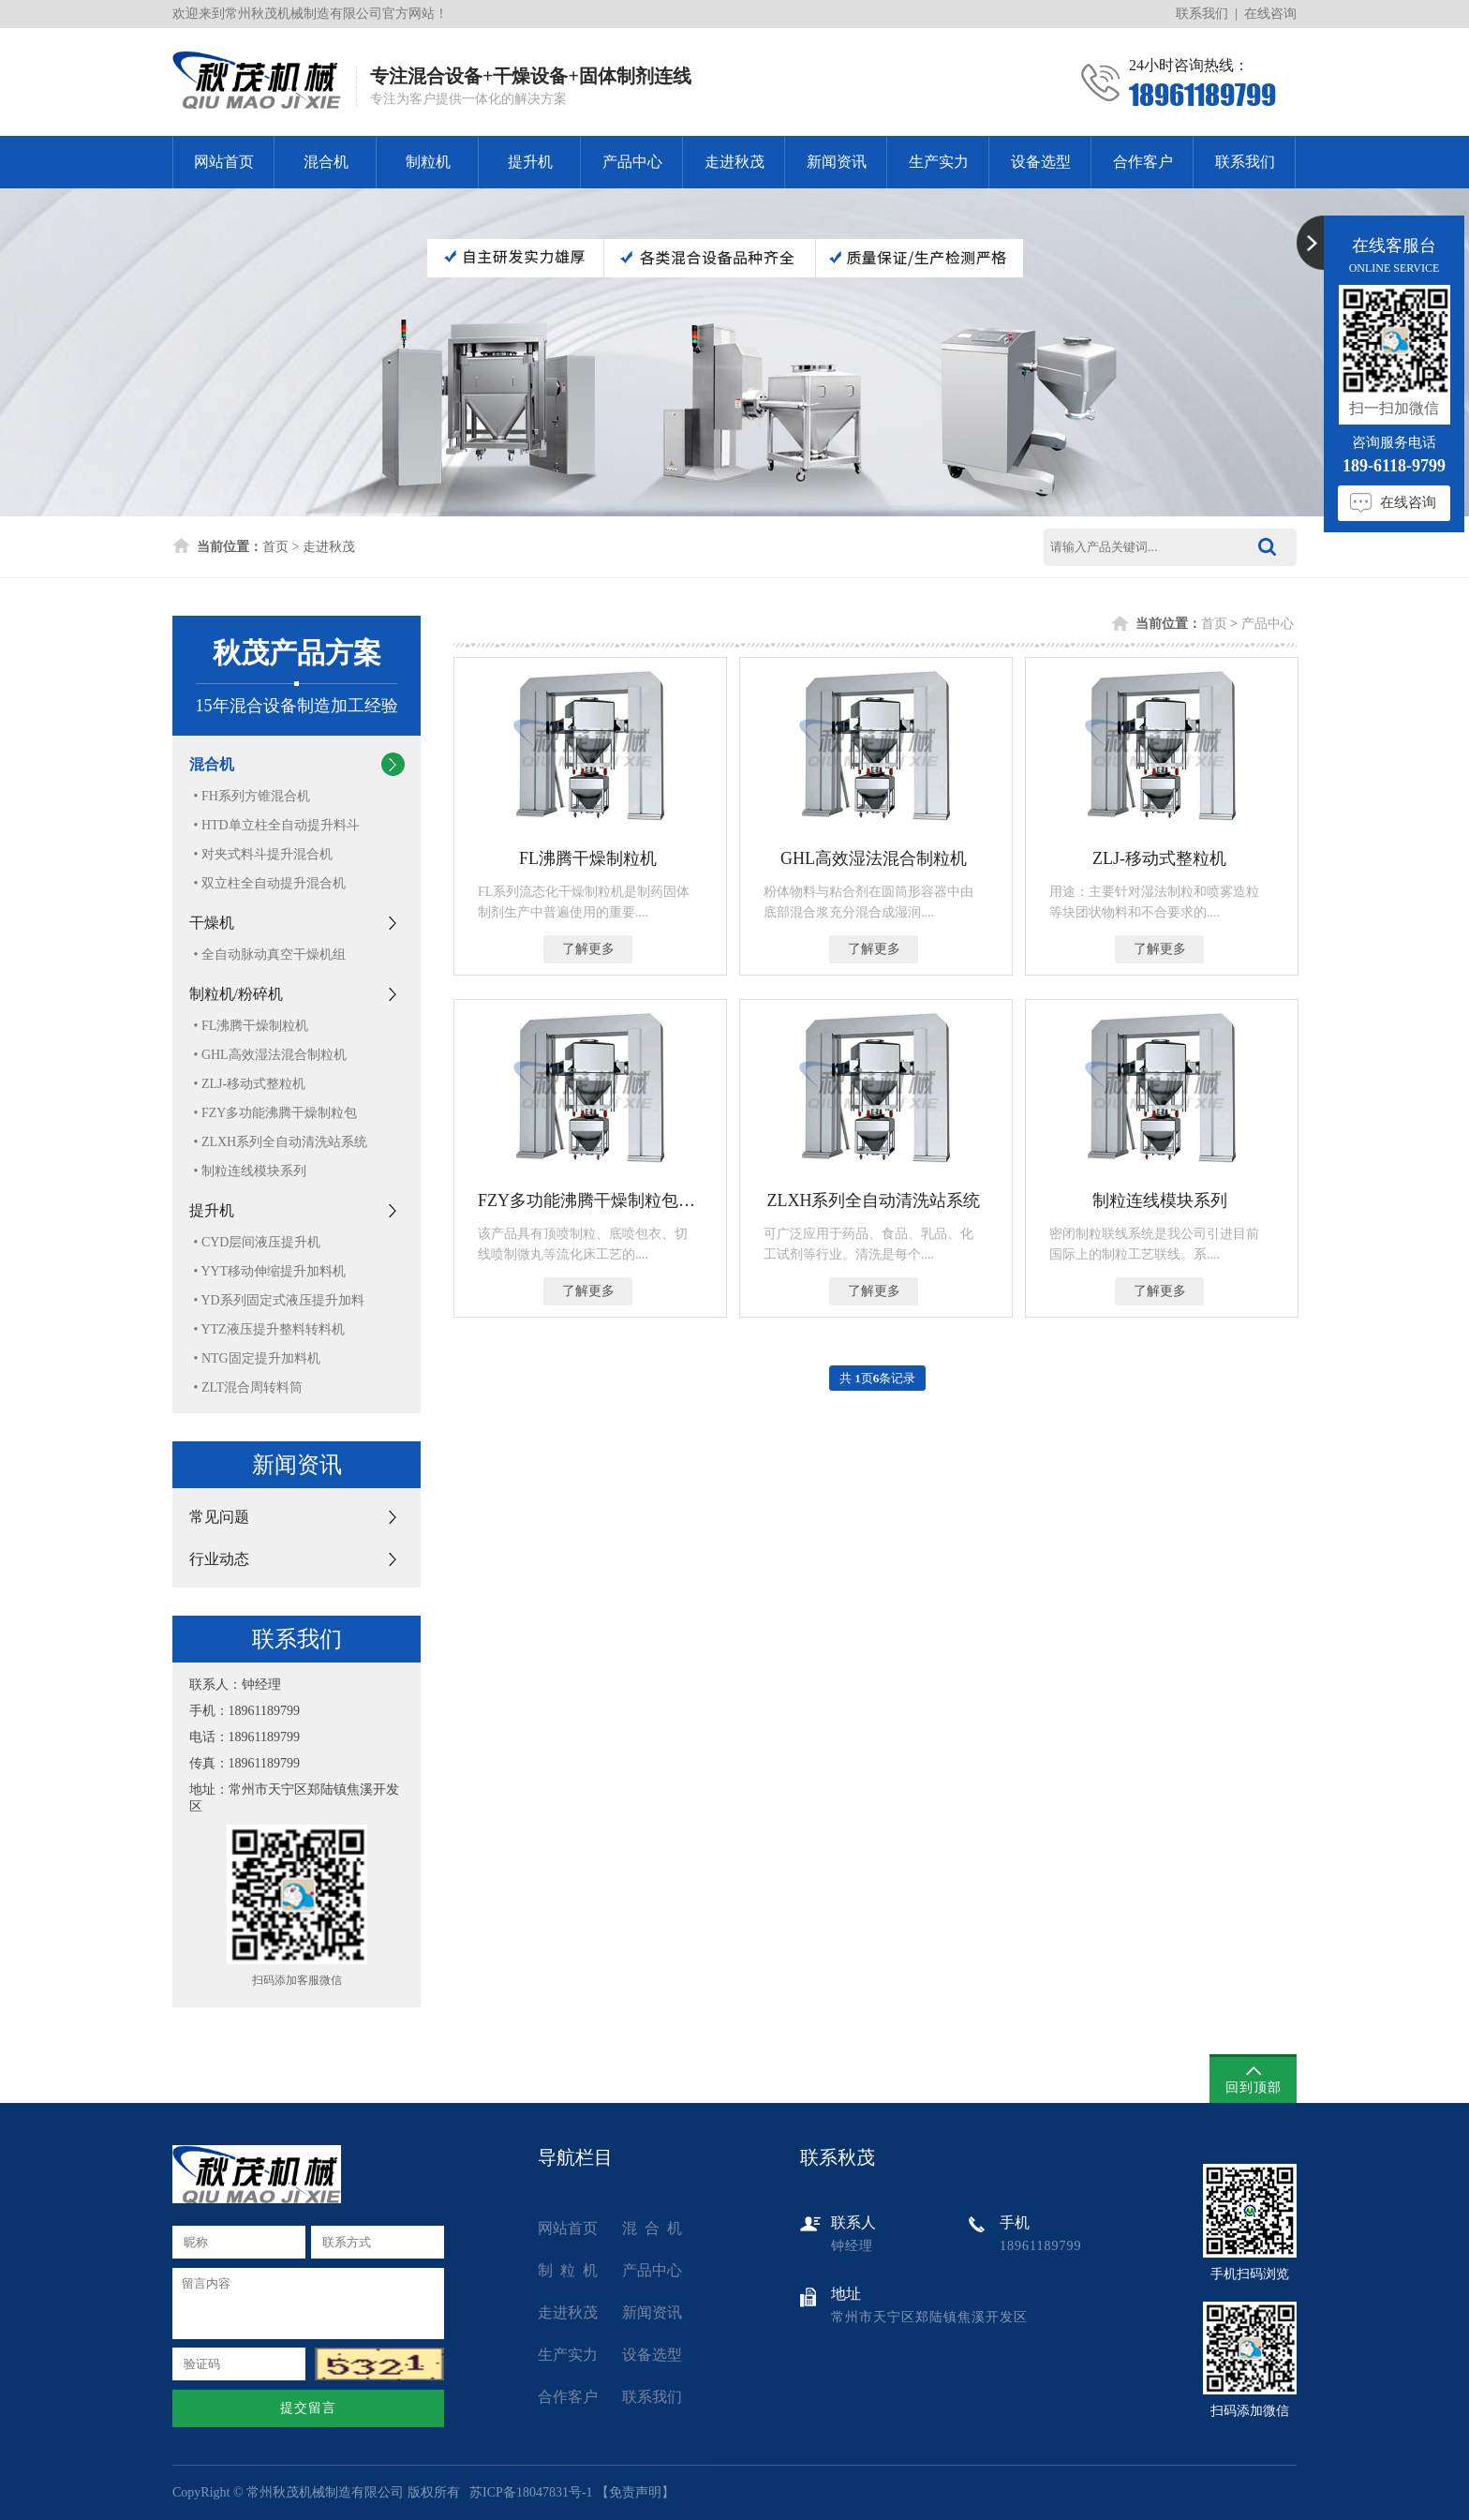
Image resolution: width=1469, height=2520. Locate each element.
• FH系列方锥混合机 (252, 796)
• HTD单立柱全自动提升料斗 (277, 825)
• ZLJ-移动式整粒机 (250, 1084)
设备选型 (1041, 162)
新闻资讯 (837, 162)
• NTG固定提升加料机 (257, 1358)
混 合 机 (652, 2228)
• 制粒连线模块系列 (250, 1171)
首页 (275, 547)
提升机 (530, 162)
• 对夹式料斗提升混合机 (263, 854)
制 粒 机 (568, 2270)
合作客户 (1143, 162)
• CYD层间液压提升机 (257, 1242)
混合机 (326, 162)
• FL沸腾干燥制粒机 (251, 1026)
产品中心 (632, 162)
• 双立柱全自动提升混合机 (270, 883)
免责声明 (635, 2492)
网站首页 (224, 162)
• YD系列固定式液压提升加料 (279, 1300)
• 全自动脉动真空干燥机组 (270, 954)
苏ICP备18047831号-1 (530, 2492)
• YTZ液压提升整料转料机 (269, 1329)
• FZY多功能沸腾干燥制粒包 (276, 1113)
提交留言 (308, 2407)
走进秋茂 (734, 162)
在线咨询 (1270, 14)
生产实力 (939, 162)
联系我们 (1202, 14)
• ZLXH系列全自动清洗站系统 (281, 1142)
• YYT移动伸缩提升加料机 (270, 1271)
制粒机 (428, 162)
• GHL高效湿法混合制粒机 (270, 1055)
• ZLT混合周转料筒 (249, 1387)
